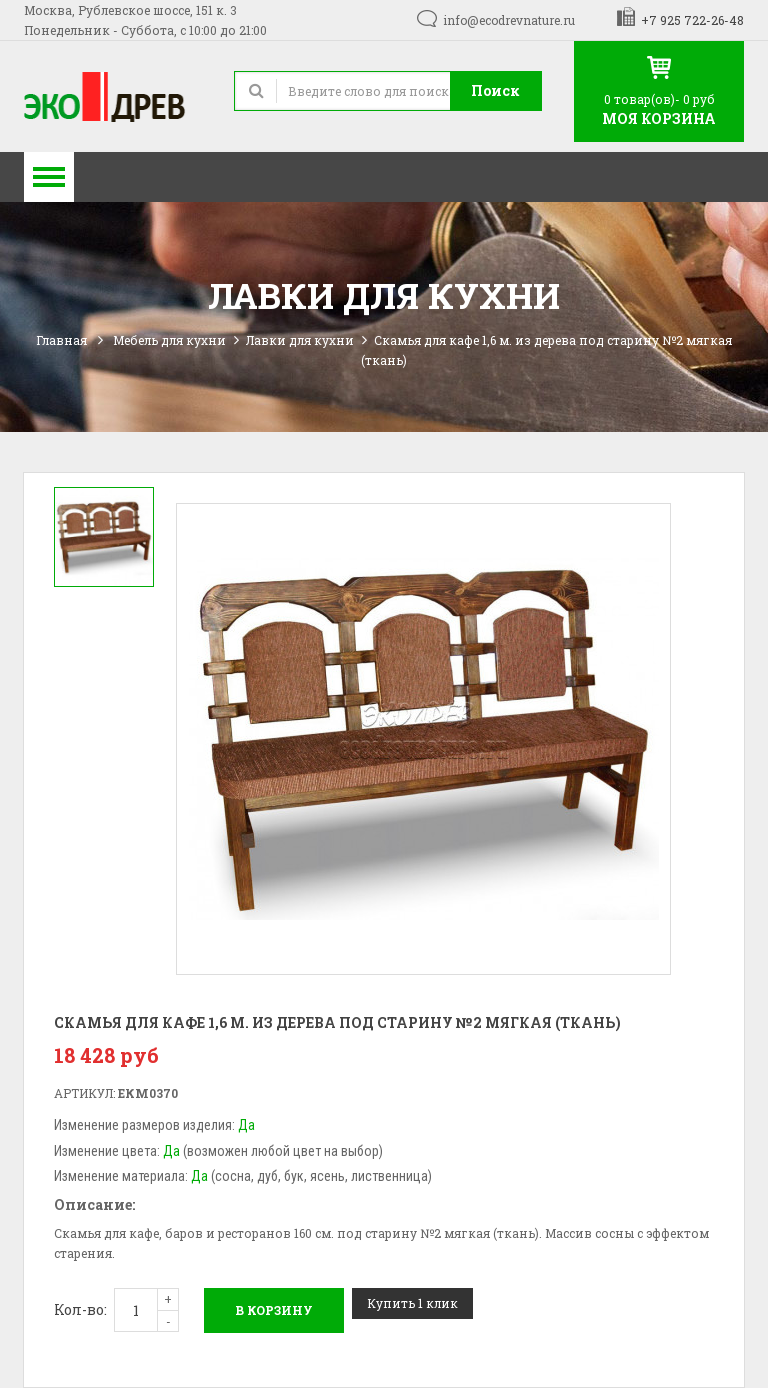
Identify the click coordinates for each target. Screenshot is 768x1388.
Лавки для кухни (300, 340)
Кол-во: (80, 1309)
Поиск (495, 90)
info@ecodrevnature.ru (509, 20)
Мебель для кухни (169, 340)
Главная (61, 340)
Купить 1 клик (412, 1303)
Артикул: (84, 1093)
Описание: (94, 1204)
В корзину (274, 1310)
